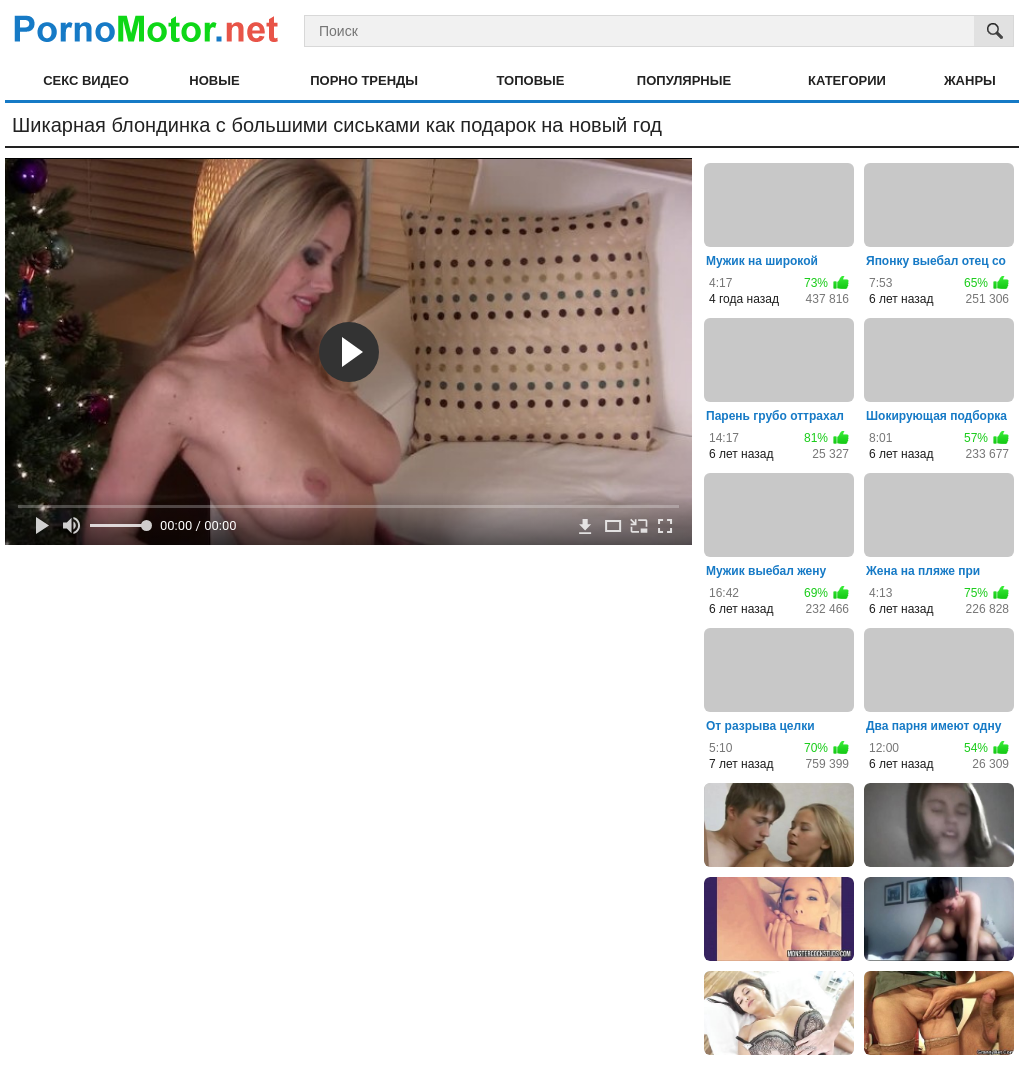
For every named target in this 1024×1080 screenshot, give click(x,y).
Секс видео (86, 80)
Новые (214, 80)
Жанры (970, 80)
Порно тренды (364, 80)
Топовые (530, 80)
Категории (847, 80)
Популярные (684, 80)
